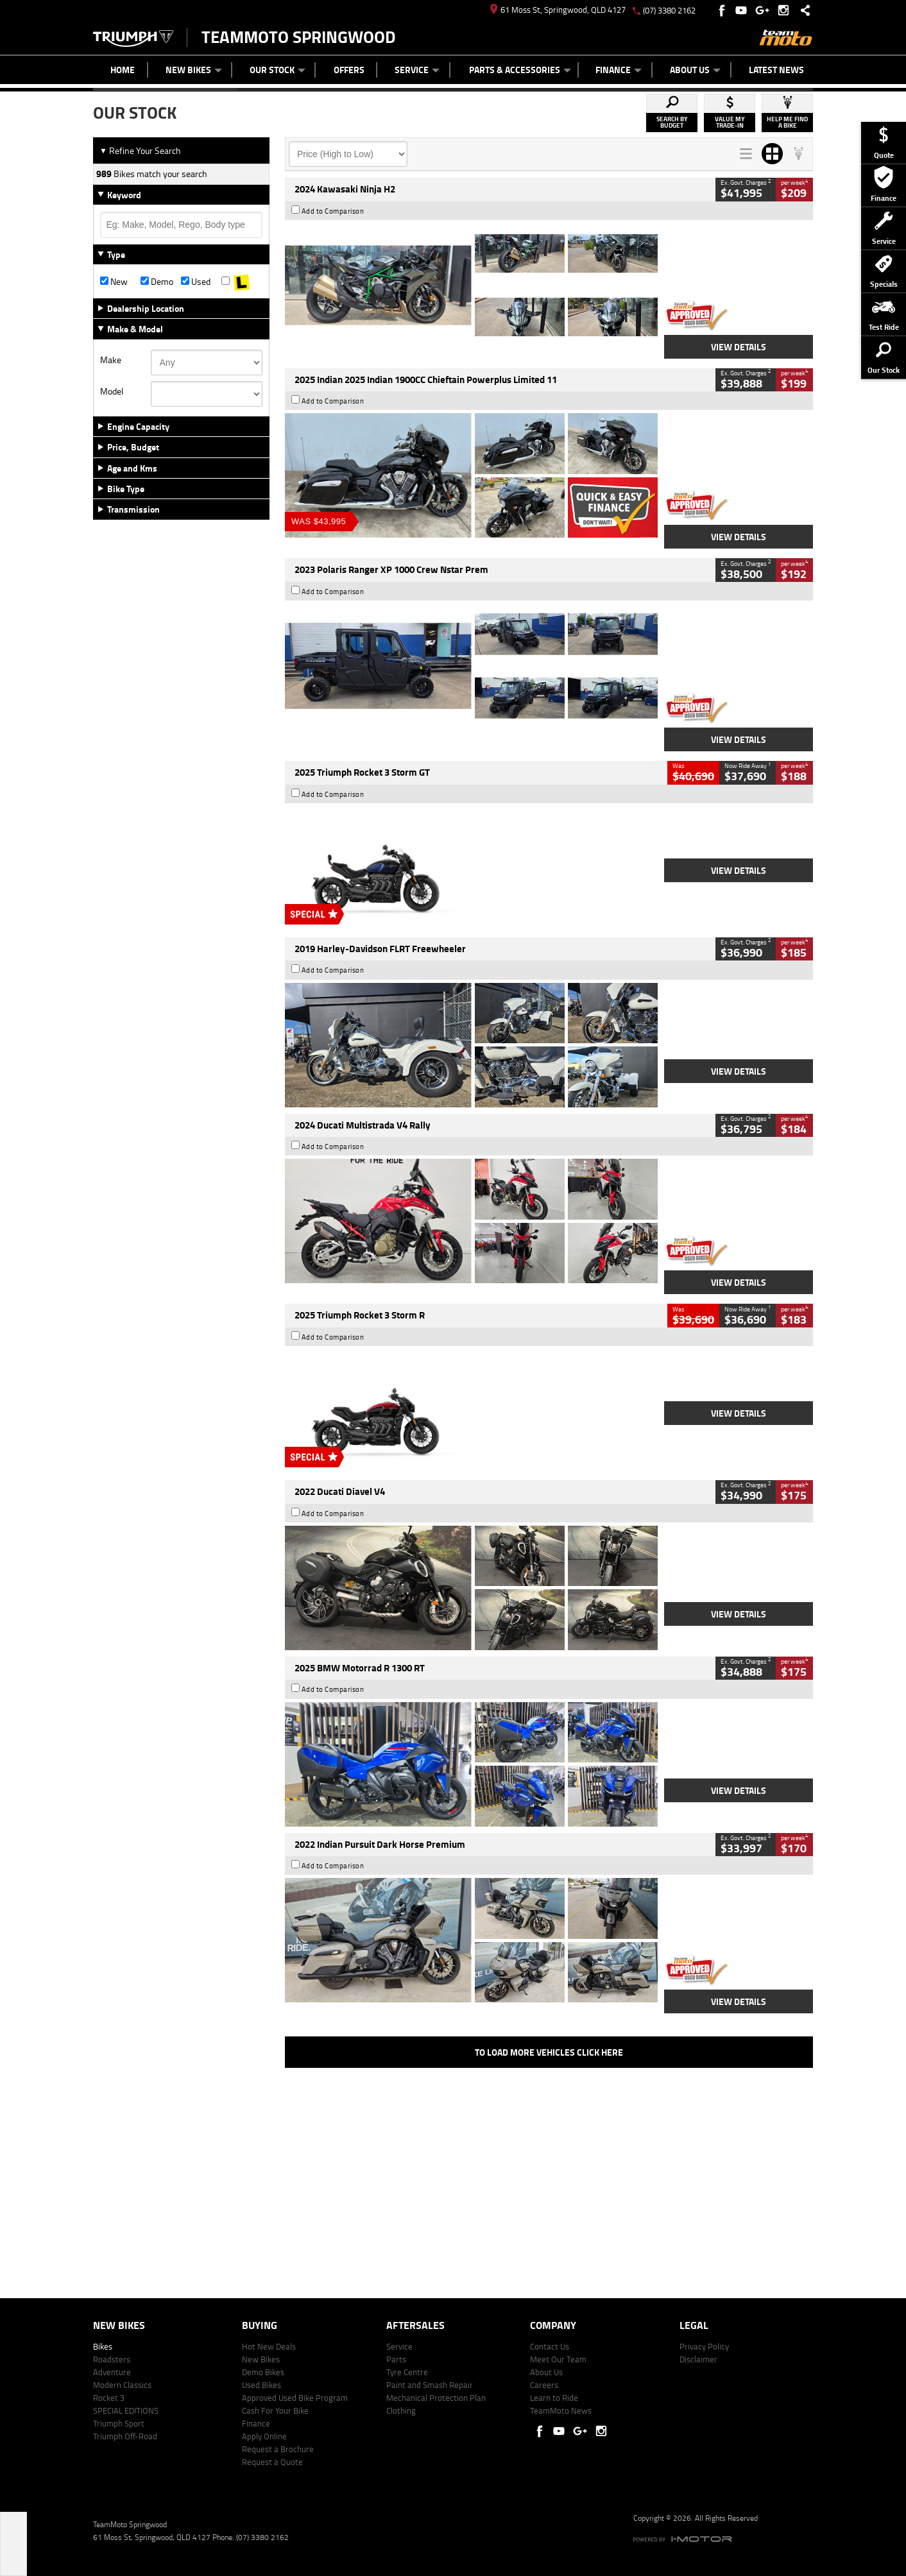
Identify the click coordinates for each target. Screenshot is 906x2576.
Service (417, 69)
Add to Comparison (333, 211)
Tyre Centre (407, 2372)
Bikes (102, 2346)
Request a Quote (272, 2461)
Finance (618, 69)
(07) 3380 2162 (669, 10)
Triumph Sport (118, 2423)
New (114, 281)
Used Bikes (261, 2384)
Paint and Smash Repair (429, 2384)
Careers (544, 2384)
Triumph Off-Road (125, 2436)
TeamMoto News (561, 2410)
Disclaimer (698, 2359)
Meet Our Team (558, 2359)
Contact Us (549, 2346)
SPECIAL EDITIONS (125, 2410)
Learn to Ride (554, 2397)
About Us (695, 69)
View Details (738, 347)
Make (110, 360)
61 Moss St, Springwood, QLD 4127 (558, 9)
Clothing (401, 2410)
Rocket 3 (108, 2397)
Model (111, 391)
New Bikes (194, 69)
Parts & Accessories (520, 69)
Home (122, 69)
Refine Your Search (140, 150)
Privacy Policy (704, 2346)
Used (195, 281)
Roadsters (111, 2359)
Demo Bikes (263, 2372)
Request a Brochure (278, 2449)
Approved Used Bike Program (295, 2397)
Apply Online (264, 2436)
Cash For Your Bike (275, 2410)
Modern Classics (122, 2384)
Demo (157, 281)
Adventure (112, 2372)
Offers (349, 69)
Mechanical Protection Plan (436, 2397)
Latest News (776, 69)
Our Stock (277, 69)
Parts (396, 2359)
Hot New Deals (269, 2346)
